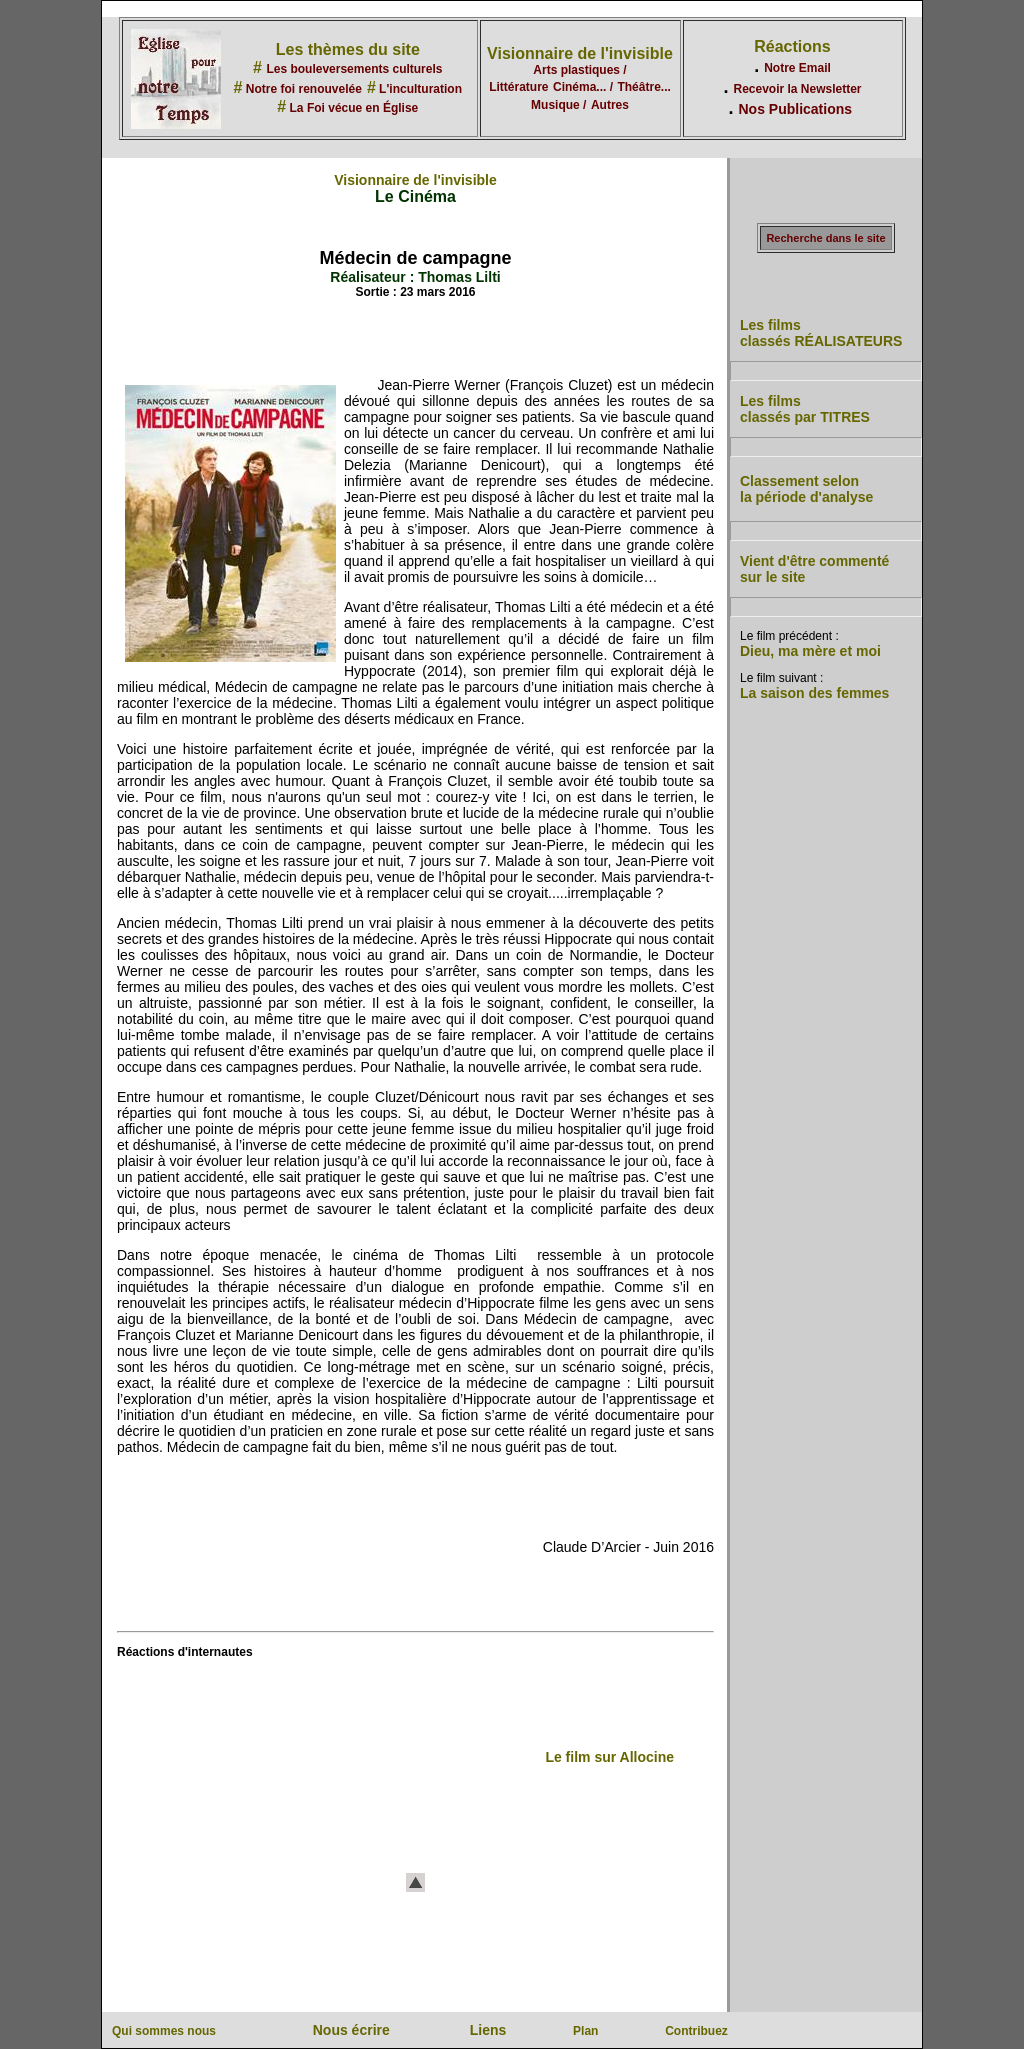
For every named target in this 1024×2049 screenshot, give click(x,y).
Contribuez (696, 2031)
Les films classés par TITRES (805, 409)
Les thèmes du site (348, 49)
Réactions (792, 46)
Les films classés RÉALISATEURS (821, 333)
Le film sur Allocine (609, 1757)
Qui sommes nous (164, 2031)
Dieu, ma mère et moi (810, 651)
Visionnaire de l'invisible (580, 53)
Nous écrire (351, 2030)
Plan (585, 2031)
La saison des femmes (814, 693)
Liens (488, 2030)
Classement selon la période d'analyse (806, 489)
